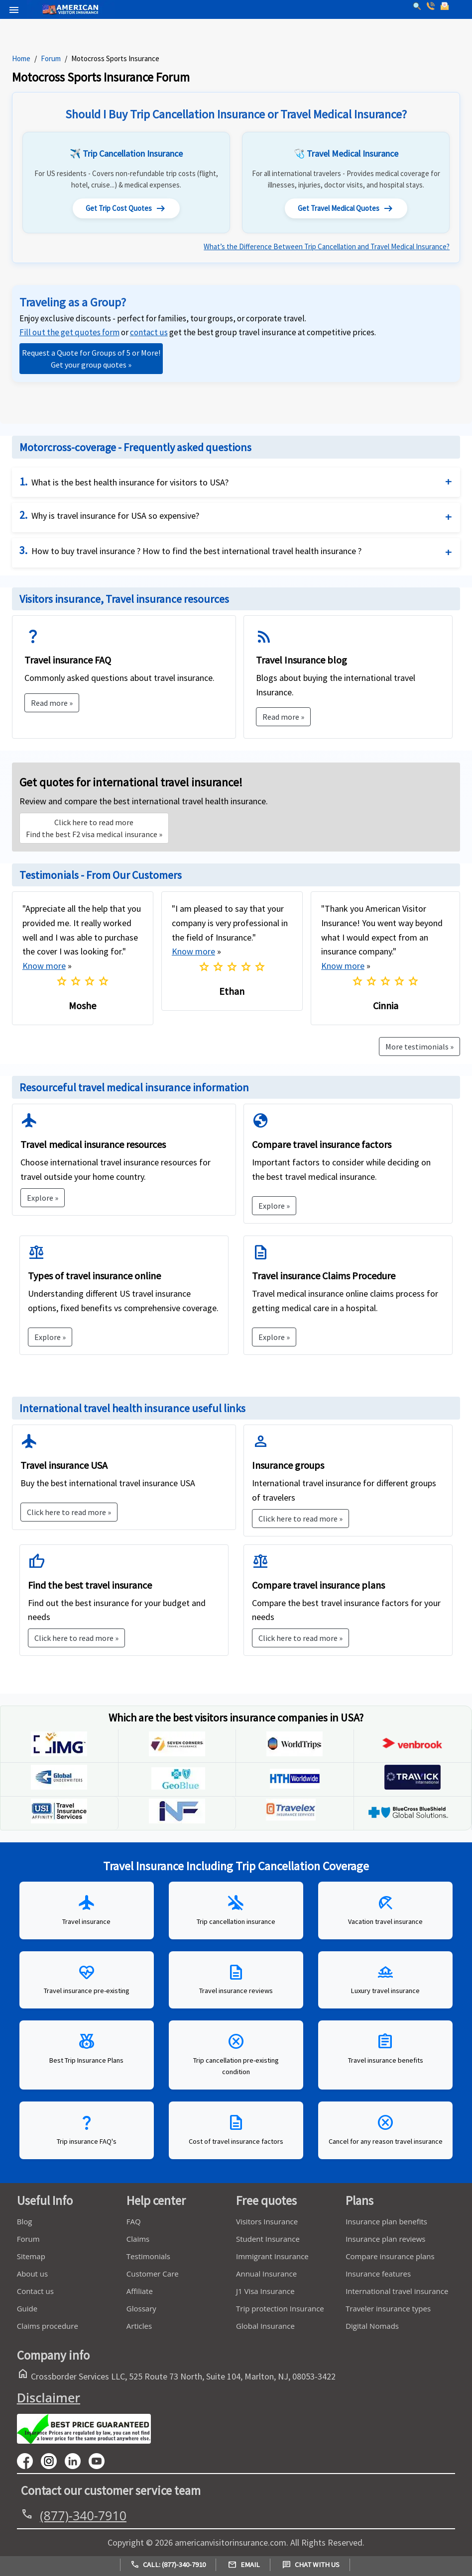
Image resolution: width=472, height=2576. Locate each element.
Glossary (141, 2311)
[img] (59, 1755)
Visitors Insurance (267, 2224)
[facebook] (29, 2463)
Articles (139, 2329)
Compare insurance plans (390, 2259)
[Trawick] (412, 1789)
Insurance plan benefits (386, 2224)
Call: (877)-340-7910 (168, 2564)
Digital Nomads (372, 2329)
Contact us (35, 2294)
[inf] (177, 1823)
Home (21, 58)
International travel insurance (397, 2294)
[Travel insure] (59, 1823)
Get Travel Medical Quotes (346, 210)
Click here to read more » (69, 1515)
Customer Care (152, 2277)
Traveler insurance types (388, 2311)
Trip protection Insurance (280, 2311)
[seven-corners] (177, 1755)
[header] (11, 9)
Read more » (52, 705)
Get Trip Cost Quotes (126, 210)
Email (244, 2564)
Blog (24, 2224)
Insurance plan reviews (385, 2242)
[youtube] (53, 2463)
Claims (137, 2242)
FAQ (133, 2224)
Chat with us (311, 2564)
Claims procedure (47, 2329)
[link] (149, 334)
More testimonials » (419, 1049)
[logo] (47, 0)
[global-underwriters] (59, 1789)
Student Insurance (268, 2242)
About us (32, 2277)
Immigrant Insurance (272, 2259)
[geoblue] (177, 1789)
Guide (27, 2311)
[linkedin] (77, 2463)
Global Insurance (265, 2329)
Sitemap (31, 2259)
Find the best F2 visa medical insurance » (94, 831)
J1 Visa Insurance (265, 2294)
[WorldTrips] (294, 1755)
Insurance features (378, 2277)
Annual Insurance (266, 2277)
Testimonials (148, 2259)
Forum (51, 58)
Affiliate (139, 2294)
